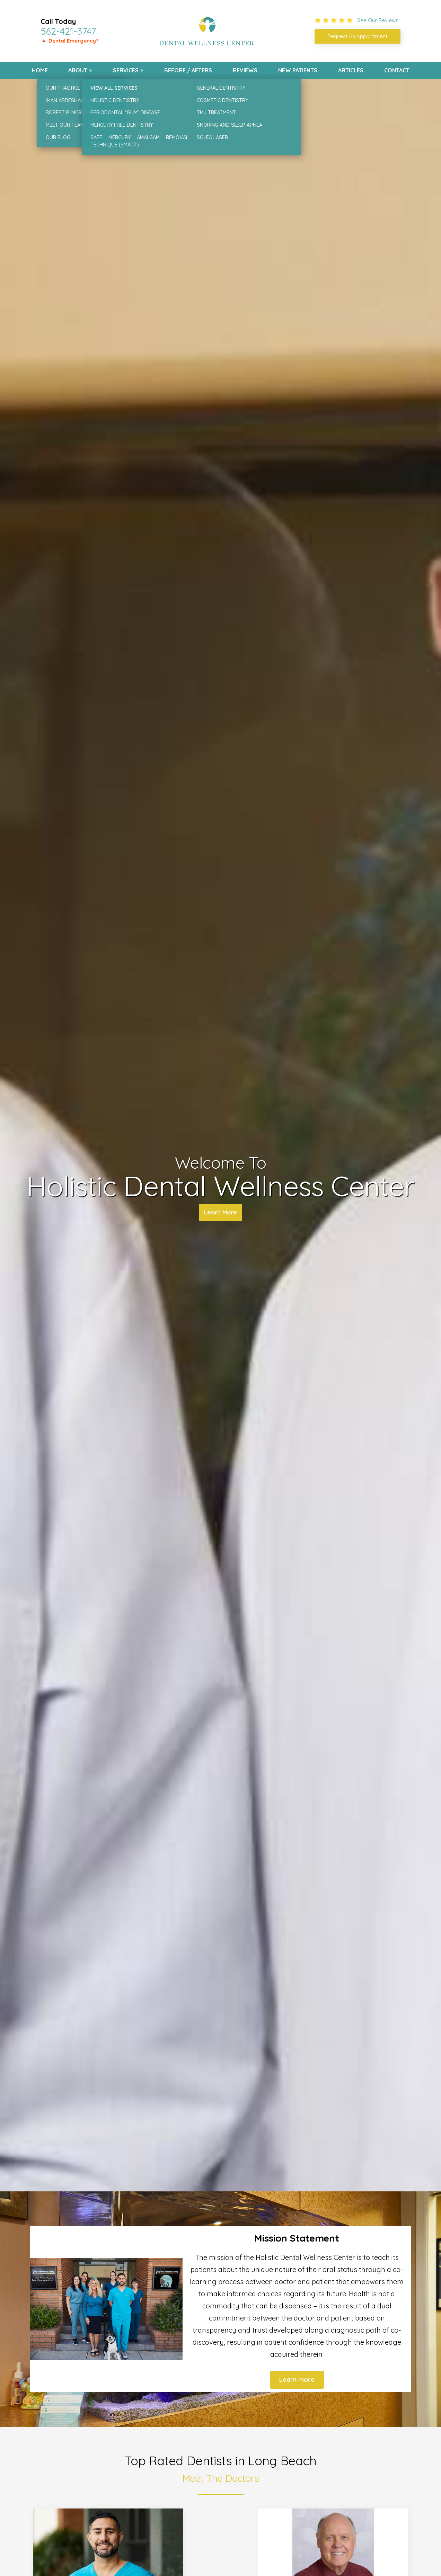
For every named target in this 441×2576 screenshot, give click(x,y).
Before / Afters (188, 70)
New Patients (297, 70)
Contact (396, 70)
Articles (350, 70)
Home (40, 70)
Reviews (245, 70)
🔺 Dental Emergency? (69, 40)
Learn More (220, 1213)
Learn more (297, 2380)
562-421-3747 (68, 31)
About (77, 70)
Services (126, 70)
